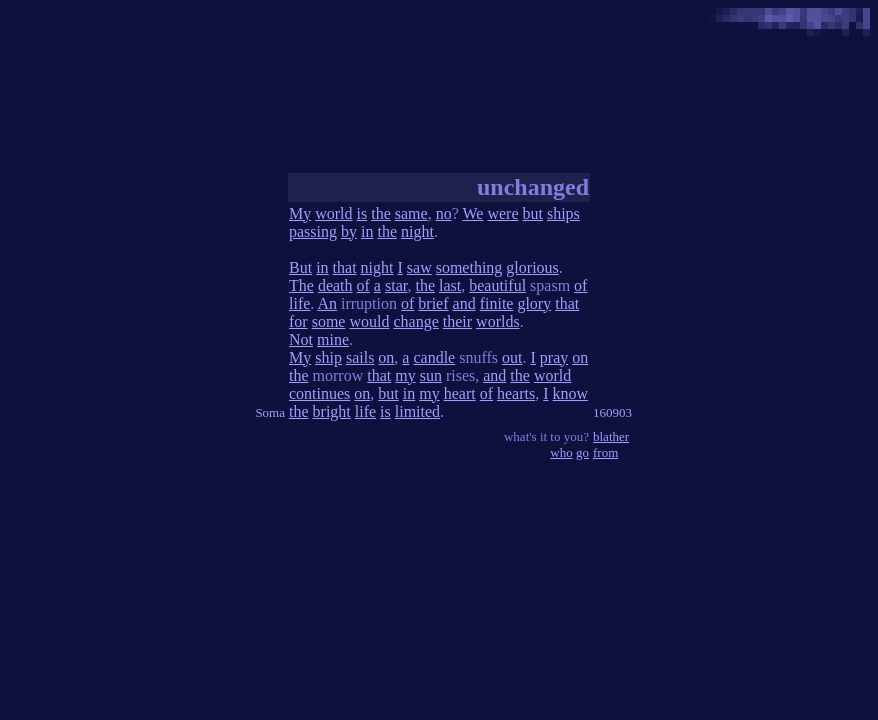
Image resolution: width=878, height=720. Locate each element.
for (298, 321)
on (386, 357)
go (582, 452)
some (329, 321)
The (301, 285)
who (561, 452)
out (512, 357)
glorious (532, 267)
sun (431, 375)
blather (611, 436)
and (464, 303)
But (300, 267)
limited (417, 411)
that (345, 267)
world (333, 213)
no (444, 213)
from (605, 452)
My (300, 213)
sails (360, 357)
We (472, 213)
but (532, 213)
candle (434, 357)
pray (554, 357)
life (299, 303)
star (396, 285)
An (327, 303)
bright (332, 411)
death (335, 285)
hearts (516, 393)
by (349, 231)
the (381, 213)
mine (333, 339)
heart (460, 393)
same (411, 213)
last (450, 285)
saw (419, 267)
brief (433, 303)
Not (301, 339)
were (502, 213)
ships (563, 213)
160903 (612, 412)
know (571, 393)
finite (497, 303)
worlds (498, 321)
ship (328, 357)
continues (319, 393)
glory (534, 303)
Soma (270, 412)
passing (313, 231)
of (363, 285)
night (417, 231)
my (405, 375)
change (415, 321)
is (362, 213)
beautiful (497, 285)
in (367, 231)
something (469, 267)
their (457, 321)
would (369, 321)
